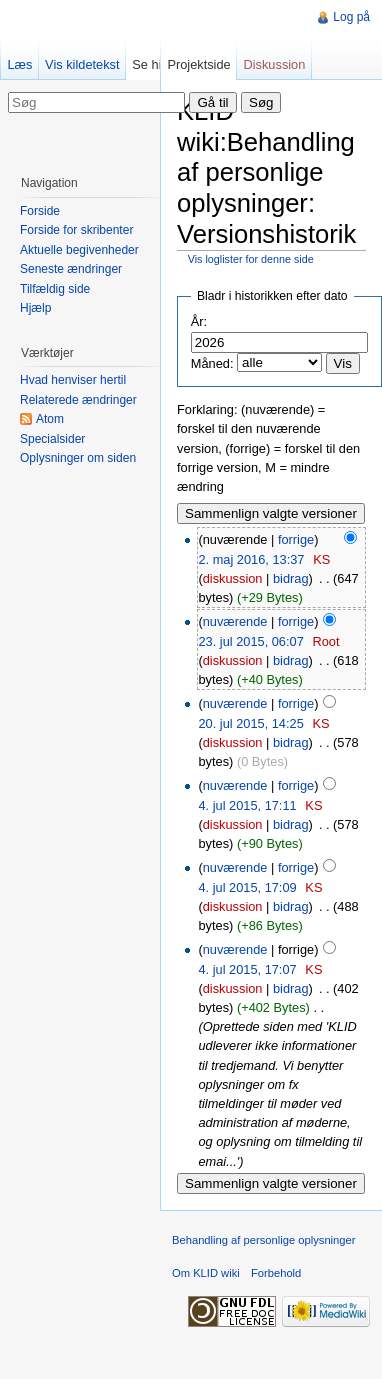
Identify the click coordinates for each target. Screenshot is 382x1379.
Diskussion (274, 64)
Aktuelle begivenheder (79, 250)
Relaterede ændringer (78, 400)
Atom (50, 419)
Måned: (212, 363)
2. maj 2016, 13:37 (251, 559)
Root (325, 641)
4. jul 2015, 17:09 (247, 887)
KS (321, 559)
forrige (296, 539)
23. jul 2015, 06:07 (250, 641)
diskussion (233, 578)
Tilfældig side (55, 289)
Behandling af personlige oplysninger (263, 1240)
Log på (351, 17)
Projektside (198, 64)
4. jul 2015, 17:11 (247, 805)
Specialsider (52, 439)
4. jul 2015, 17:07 (247, 969)
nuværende (235, 621)
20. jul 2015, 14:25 (250, 723)
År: (199, 321)
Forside (40, 211)
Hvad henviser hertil (73, 380)
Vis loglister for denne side (251, 259)
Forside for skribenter (76, 230)
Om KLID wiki (206, 1273)
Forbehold (276, 1273)
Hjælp (35, 308)
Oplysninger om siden (78, 458)
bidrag (291, 578)
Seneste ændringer (71, 269)
